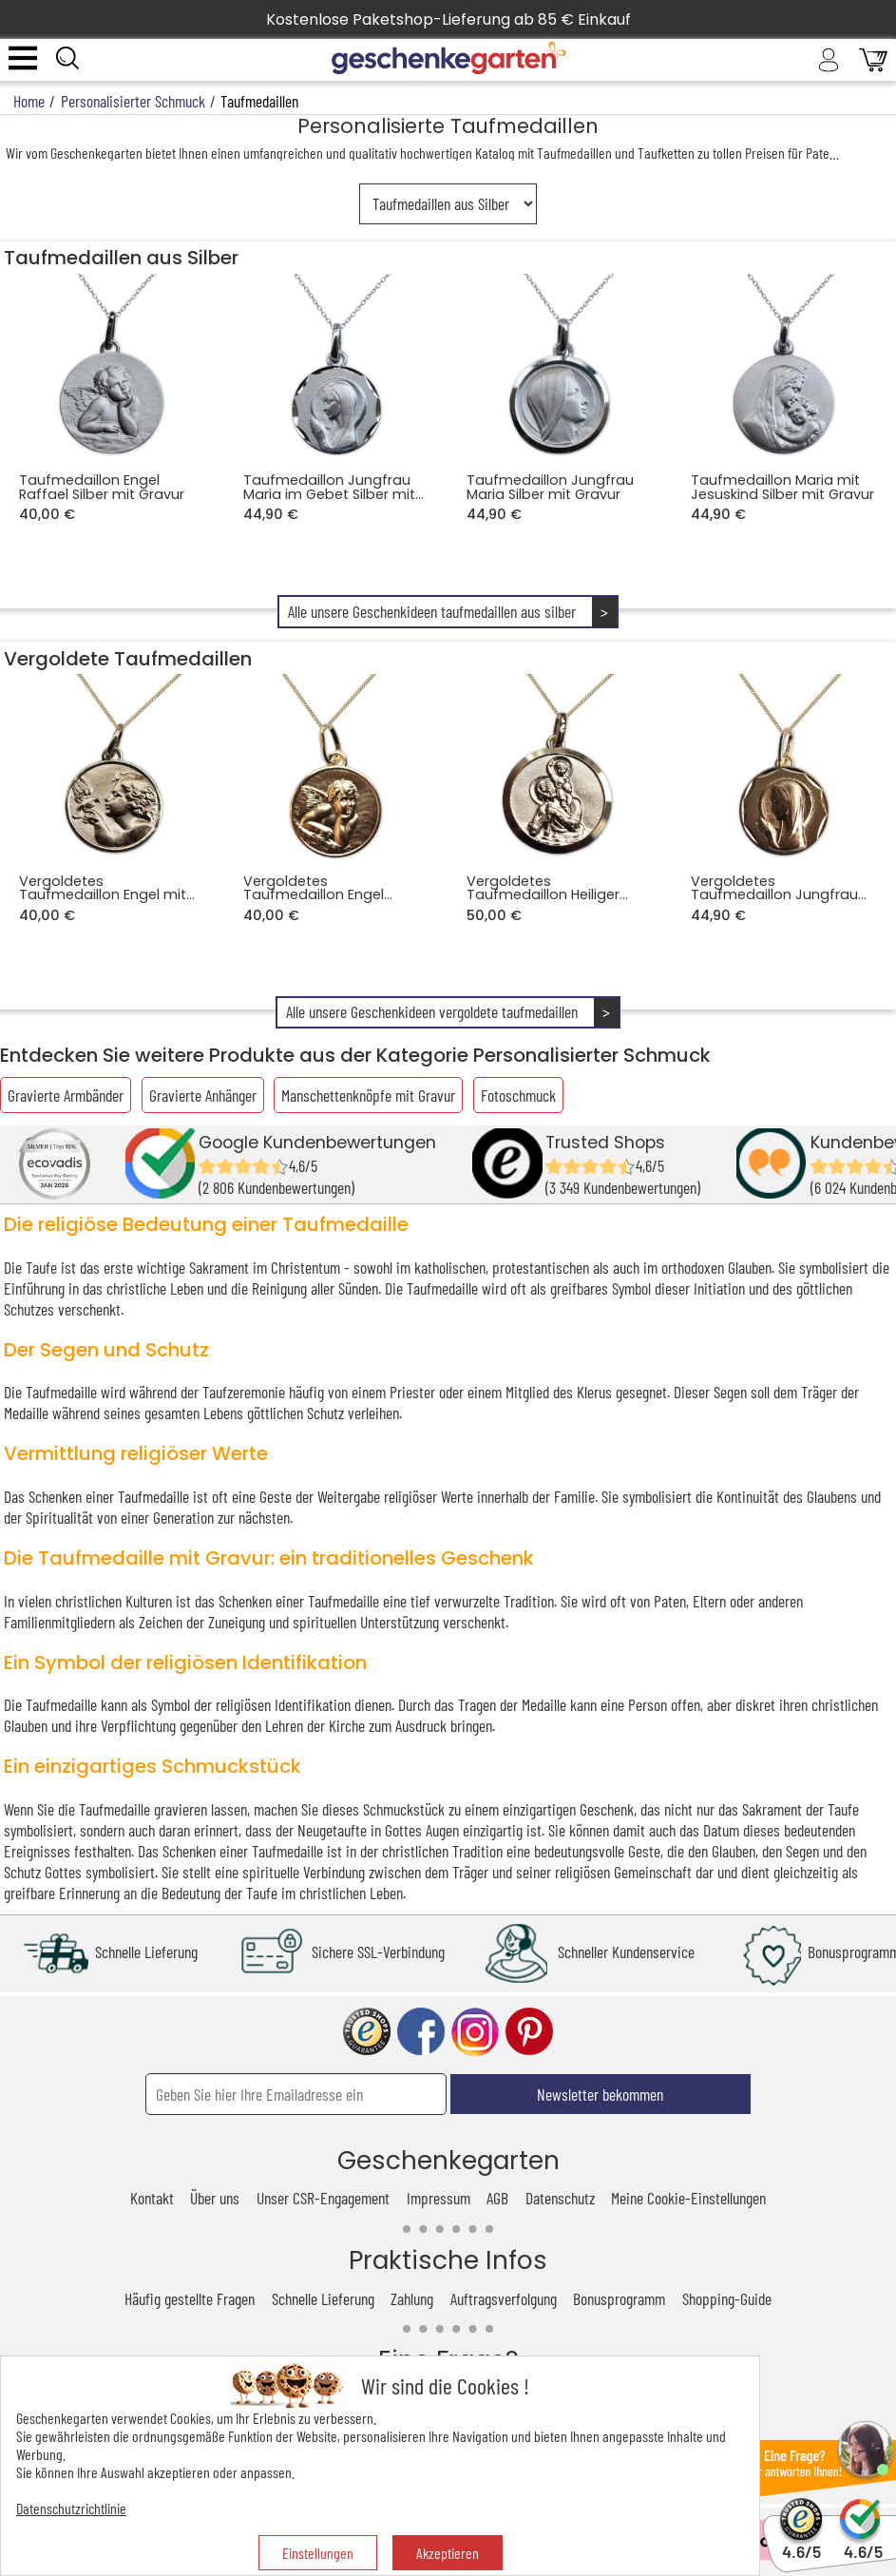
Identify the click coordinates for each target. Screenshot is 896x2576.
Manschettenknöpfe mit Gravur (368, 1095)
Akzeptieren (447, 2553)
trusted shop (367, 2032)
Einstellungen (317, 2553)
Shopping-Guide (727, 2298)
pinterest (529, 2032)
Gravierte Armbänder (66, 1095)
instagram (475, 2032)
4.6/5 (801, 2543)
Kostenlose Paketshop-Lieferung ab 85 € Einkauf (448, 19)
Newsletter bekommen (600, 2094)
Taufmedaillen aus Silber (121, 257)
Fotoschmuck (518, 1095)
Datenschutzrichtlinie (71, 2508)
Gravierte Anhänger (203, 1095)
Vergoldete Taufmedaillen (128, 658)
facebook (421, 2032)
